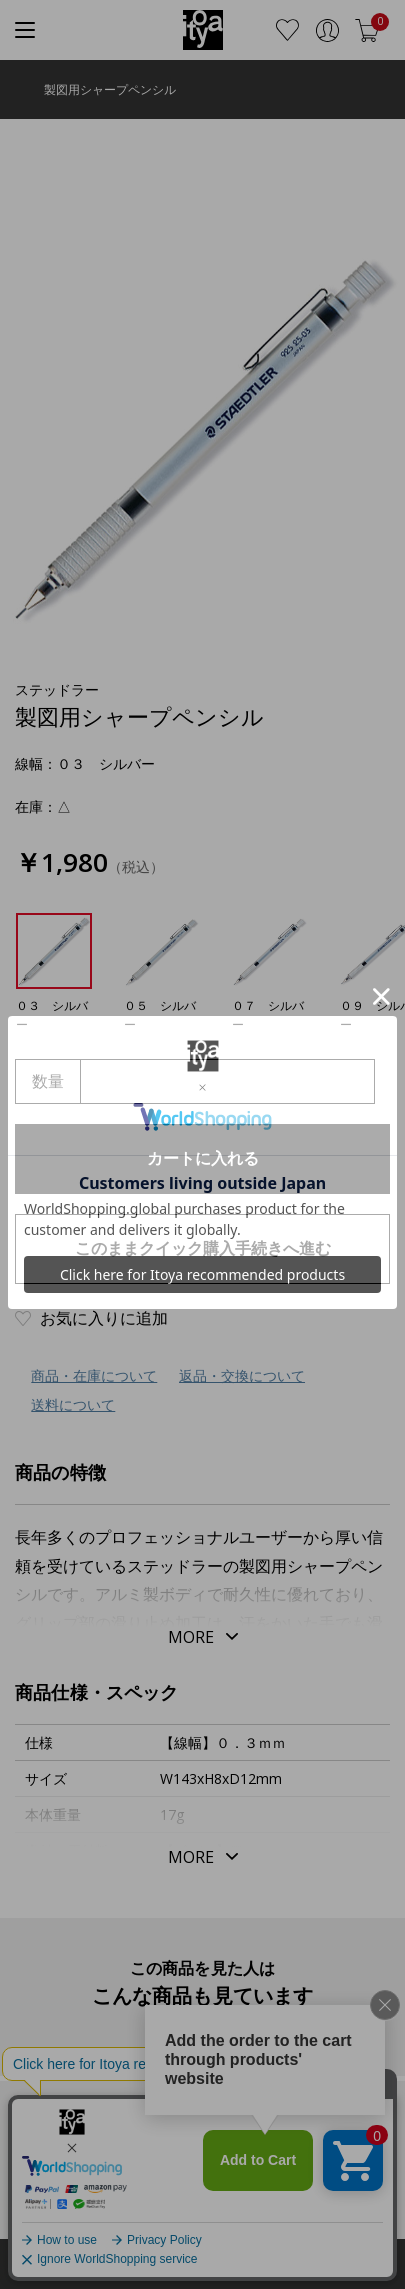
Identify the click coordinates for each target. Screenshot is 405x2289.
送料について (73, 1404)
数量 (48, 1081)
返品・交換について (242, 1375)
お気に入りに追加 (104, 1318)
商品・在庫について (94, 1375)
